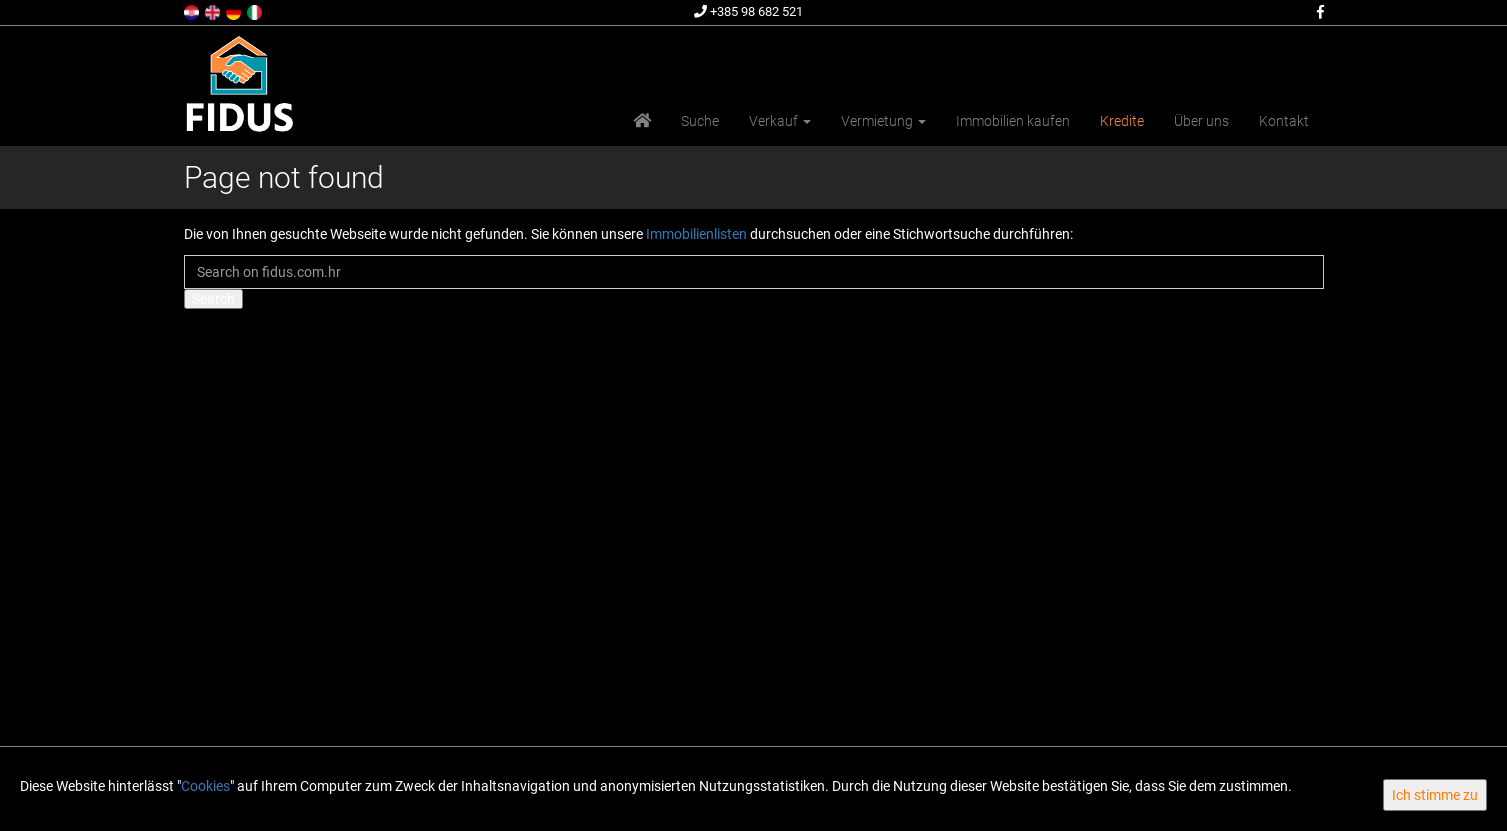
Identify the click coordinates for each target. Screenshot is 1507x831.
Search (213, 299)
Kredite (1122, 121)
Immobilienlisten (696, 234)
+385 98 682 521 (748, 11)
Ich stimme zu (1435, 795)
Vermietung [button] (883, 121)
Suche (700, 121)
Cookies (205, 786)
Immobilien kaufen (1013, 121)
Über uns (1201, 121)
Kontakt (1284, 121)
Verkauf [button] (780, 121)
